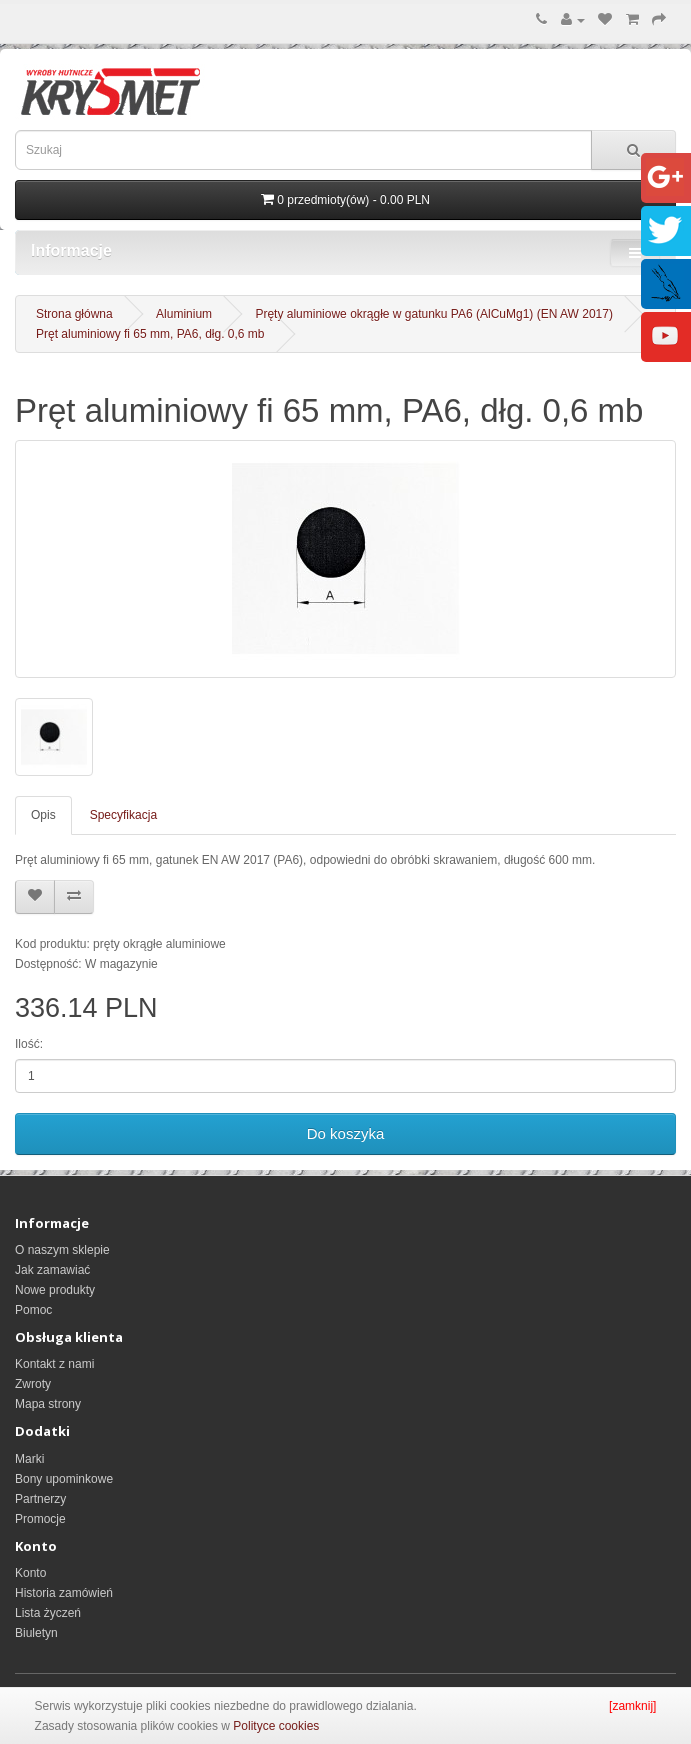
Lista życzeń (48, 1613)
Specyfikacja (123, 815)
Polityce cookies (276, 1726)
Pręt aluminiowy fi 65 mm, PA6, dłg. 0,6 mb (150, 334)
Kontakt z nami (54, 1364)
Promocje (40, 1519)
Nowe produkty (55, 1290)
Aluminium (184, 314)
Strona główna (74, 314)
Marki (29, 1459)
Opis (43, 815)
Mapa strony (48, 1404)
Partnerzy (40, 1499)
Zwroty (33, 1384)
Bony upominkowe (64, 1479)
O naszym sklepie (62, 1250)
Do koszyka (346, 1133)
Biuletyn (36, 1633)
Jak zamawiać (52, 1270)
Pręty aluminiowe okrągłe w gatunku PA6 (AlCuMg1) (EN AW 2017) (434, 314)
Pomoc (33, 1310)
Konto (30, 1573)
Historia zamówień (64, 1593)
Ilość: (29, 1044)
